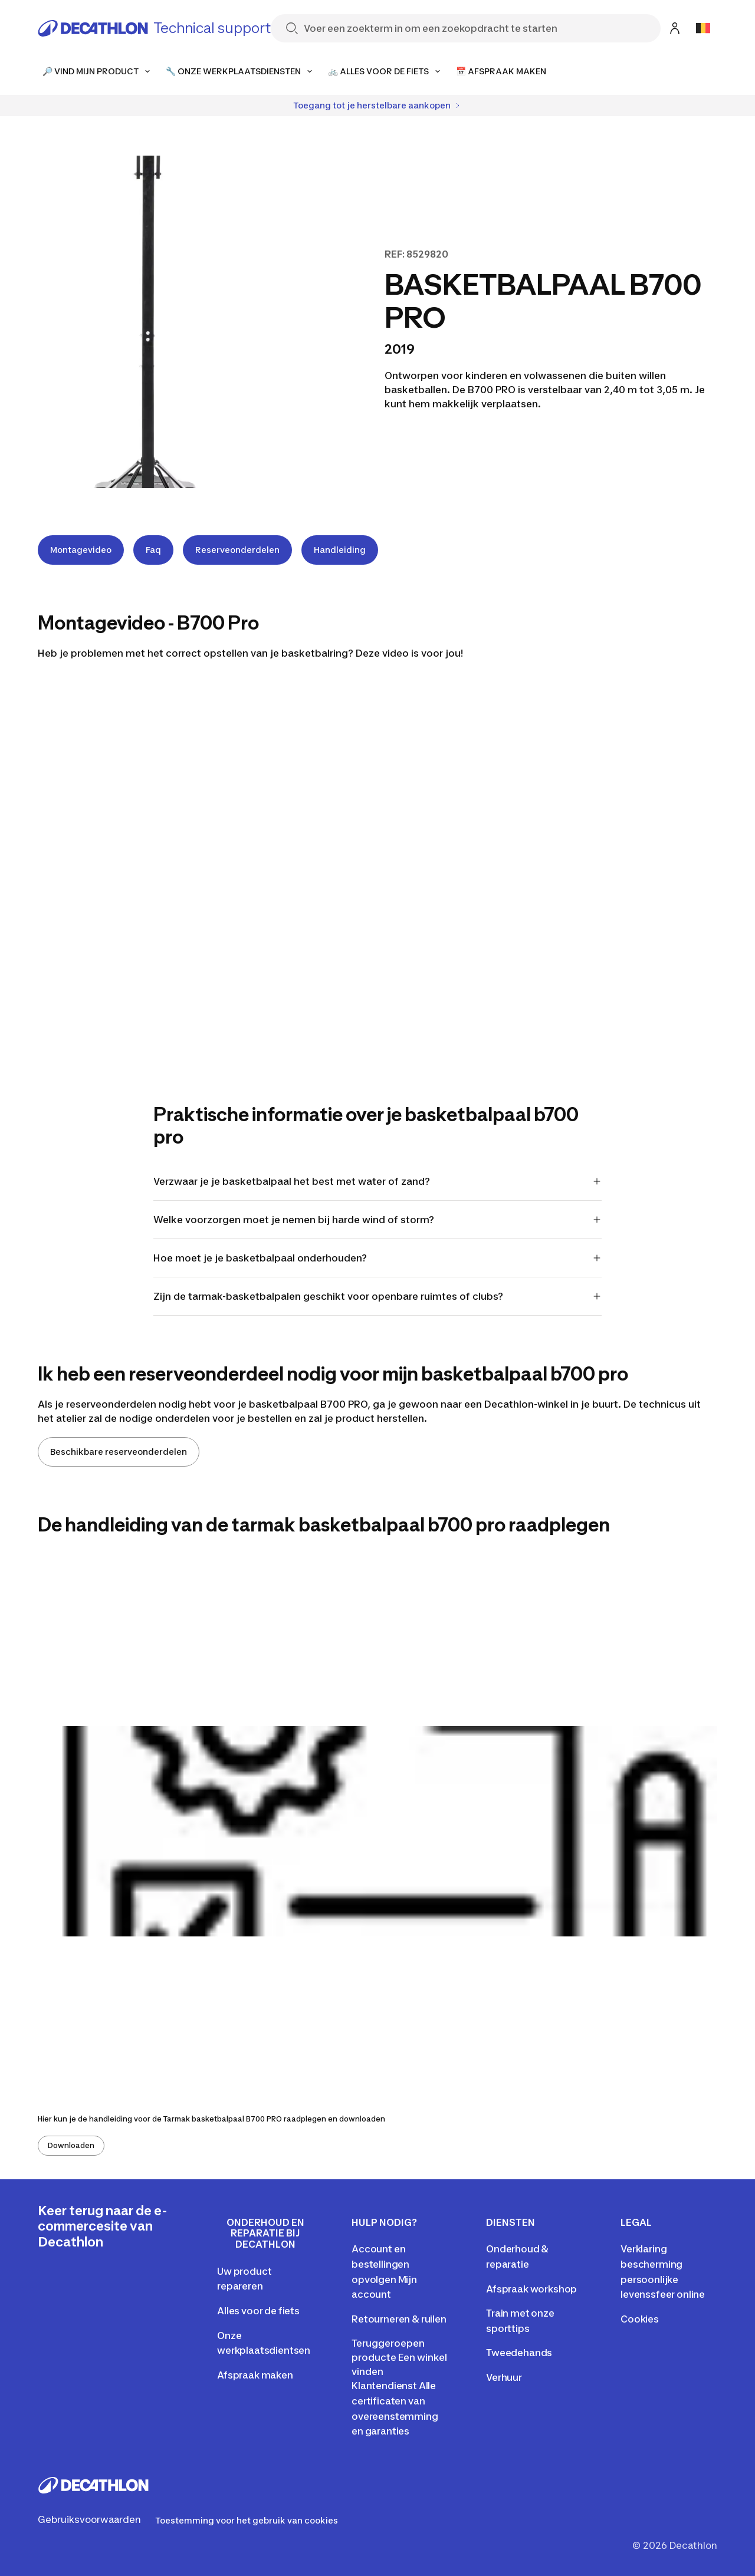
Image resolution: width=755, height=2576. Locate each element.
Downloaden (71, 2145)
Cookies (640, 2319)
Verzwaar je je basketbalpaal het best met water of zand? (377, 1181)
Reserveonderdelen (237, 550)
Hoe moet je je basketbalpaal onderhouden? (377, 1258)
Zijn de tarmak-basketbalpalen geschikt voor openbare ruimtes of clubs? (377, 1296)
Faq (153, 550)
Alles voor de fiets (258, 2311)
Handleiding (340, 550)
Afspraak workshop (531, 2289)
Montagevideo (80, 550)
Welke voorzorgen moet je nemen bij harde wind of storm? (377, 1220)
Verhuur (504, 2377)
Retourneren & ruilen (399, 2319)
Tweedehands (519, 2352)
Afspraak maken (255, 2375)
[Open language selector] (703, 28)
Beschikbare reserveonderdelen (118, 1452)
